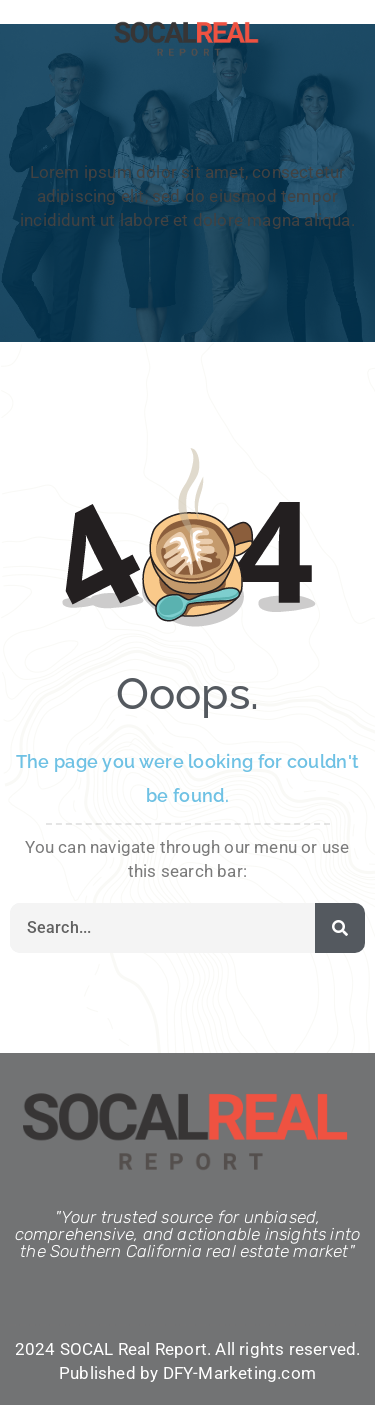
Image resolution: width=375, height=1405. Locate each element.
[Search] (340, 928)
